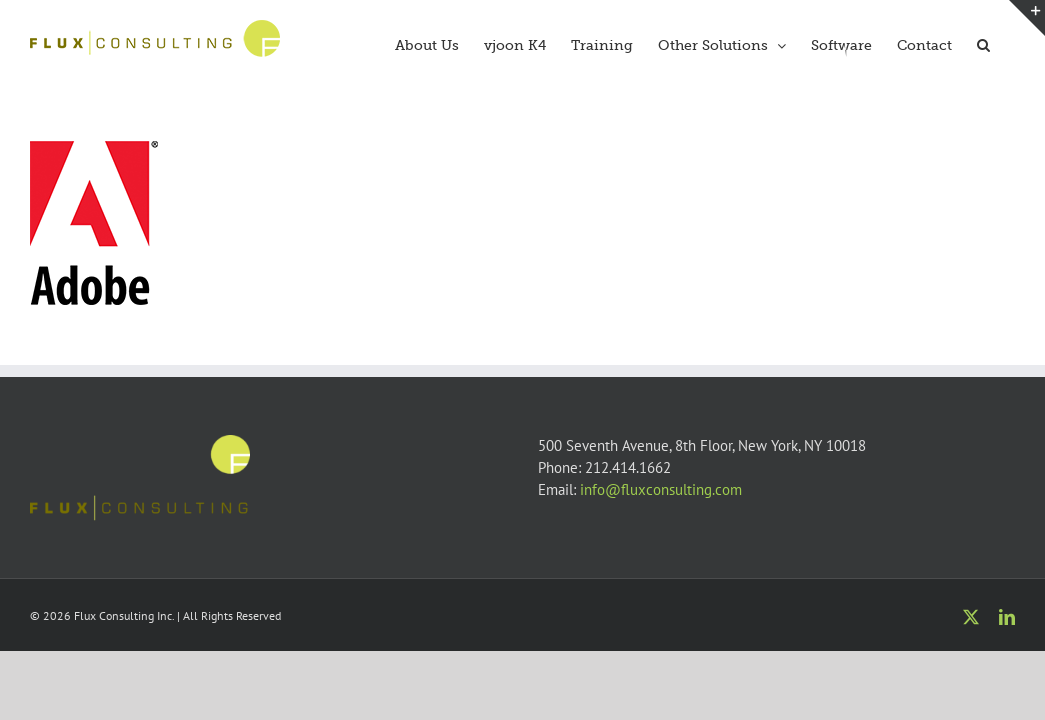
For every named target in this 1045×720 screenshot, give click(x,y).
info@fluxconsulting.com (661, 489)
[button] (1008, 43)
